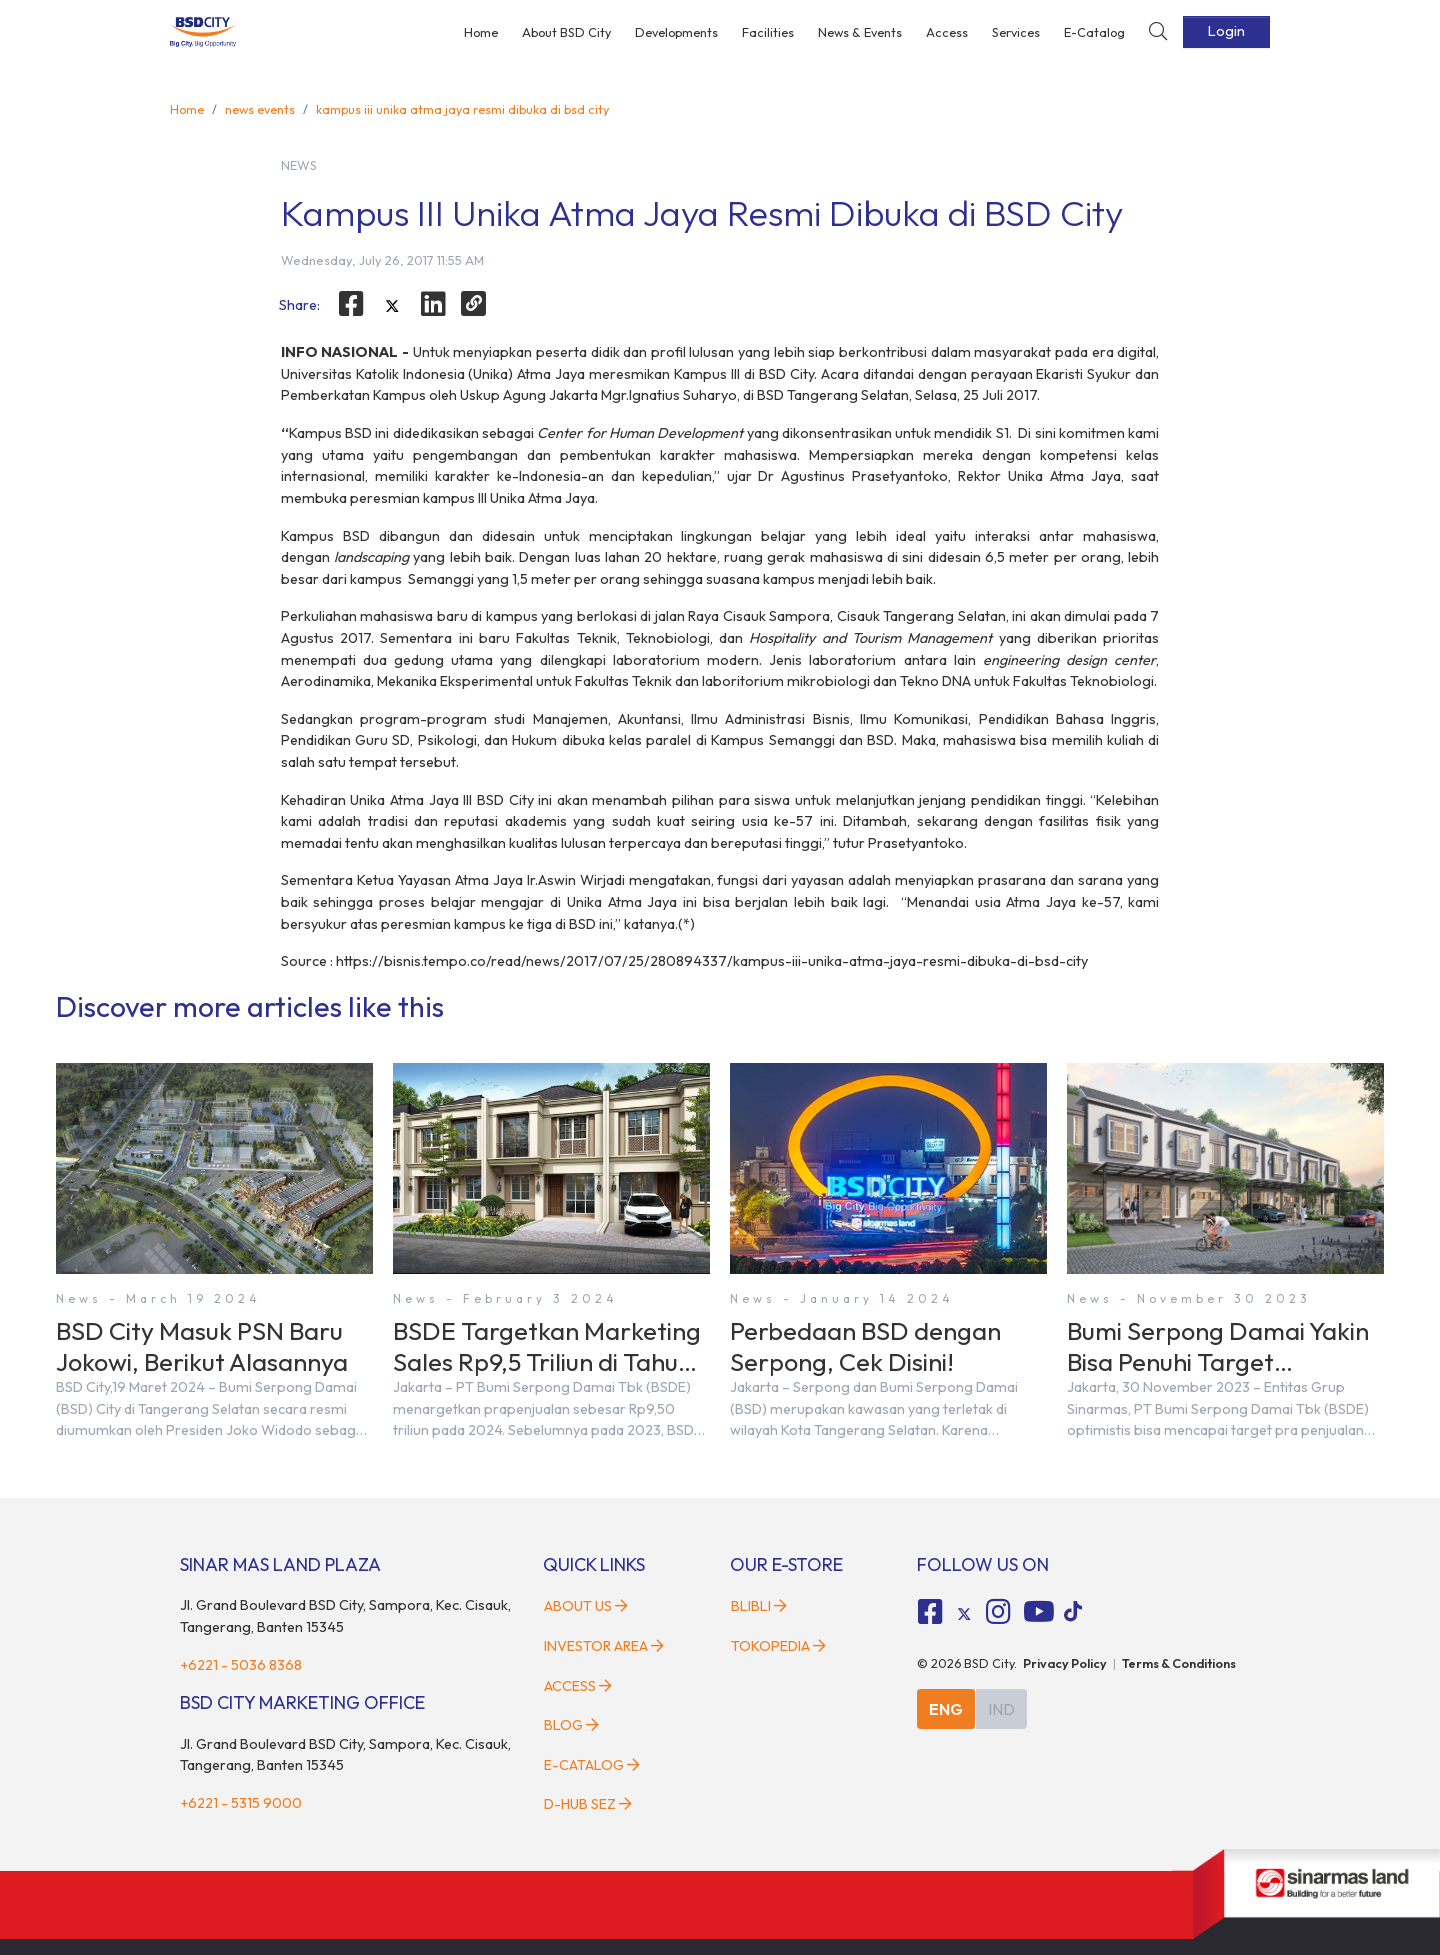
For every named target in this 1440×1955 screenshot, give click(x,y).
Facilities (768, 32)
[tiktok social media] (964, 1614)
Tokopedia (778, 1646)
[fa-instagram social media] (998, 1612)
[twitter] (392, 307)
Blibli (759, 1606)
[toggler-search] (1158, 32)
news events (260, 109)
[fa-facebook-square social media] (931, 1612)
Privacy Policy (1065, 1663)
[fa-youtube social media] (1039, 1612)
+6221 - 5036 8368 (241, 1665)
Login (1226, 31)
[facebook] (352, 304)
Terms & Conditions (1179, 1663)
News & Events (860, 32)
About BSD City (566, 32)
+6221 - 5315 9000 (241, 1803)
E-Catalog (1094, 32)
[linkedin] (433, 304)
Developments (676, 32)
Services (1016, 32)
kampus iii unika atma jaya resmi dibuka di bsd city (462, 109)
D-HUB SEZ (588, 1804)
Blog (571, 1725)
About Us (586, 1606)
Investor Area (604, 1646)
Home (481, 32)
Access (947, 32)
